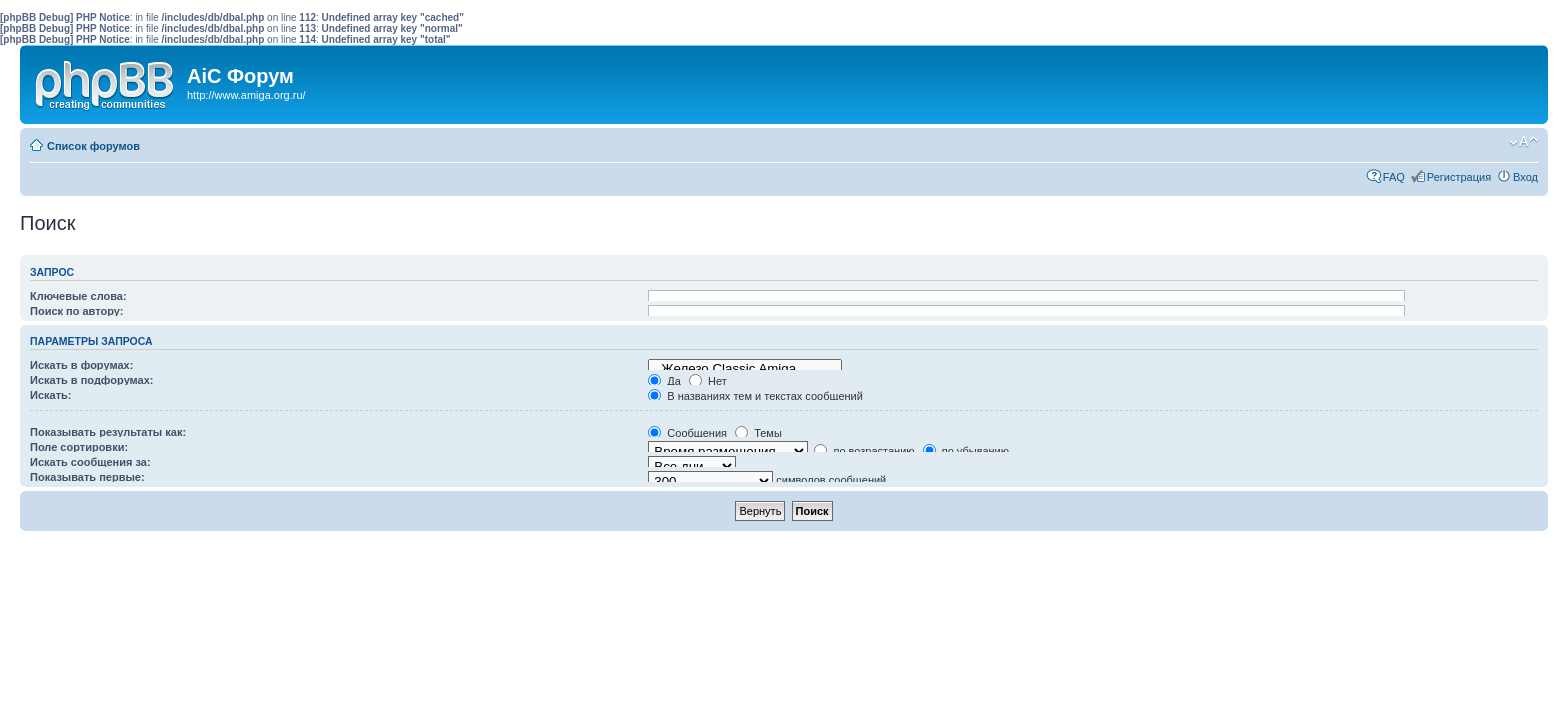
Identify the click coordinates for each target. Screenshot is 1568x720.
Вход (1525, 177)
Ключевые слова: (78, 296)
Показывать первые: (87, 477)
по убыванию (966, 451)
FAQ (1394, 177)
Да (664, 381)
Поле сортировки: (79, 447)
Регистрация (1459, 177)
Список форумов (93, 146)
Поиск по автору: (76, 311)
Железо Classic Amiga (745, 369)
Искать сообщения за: (90, 462)
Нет (708, 381)
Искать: (50, 395)
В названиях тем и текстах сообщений (755, 396)
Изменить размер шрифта (1523, 142)
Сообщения (687, 433)
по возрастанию (864, 451)
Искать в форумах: (81, 365)
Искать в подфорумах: (92, 380)
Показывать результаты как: (108, 432)
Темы (758, 433)
